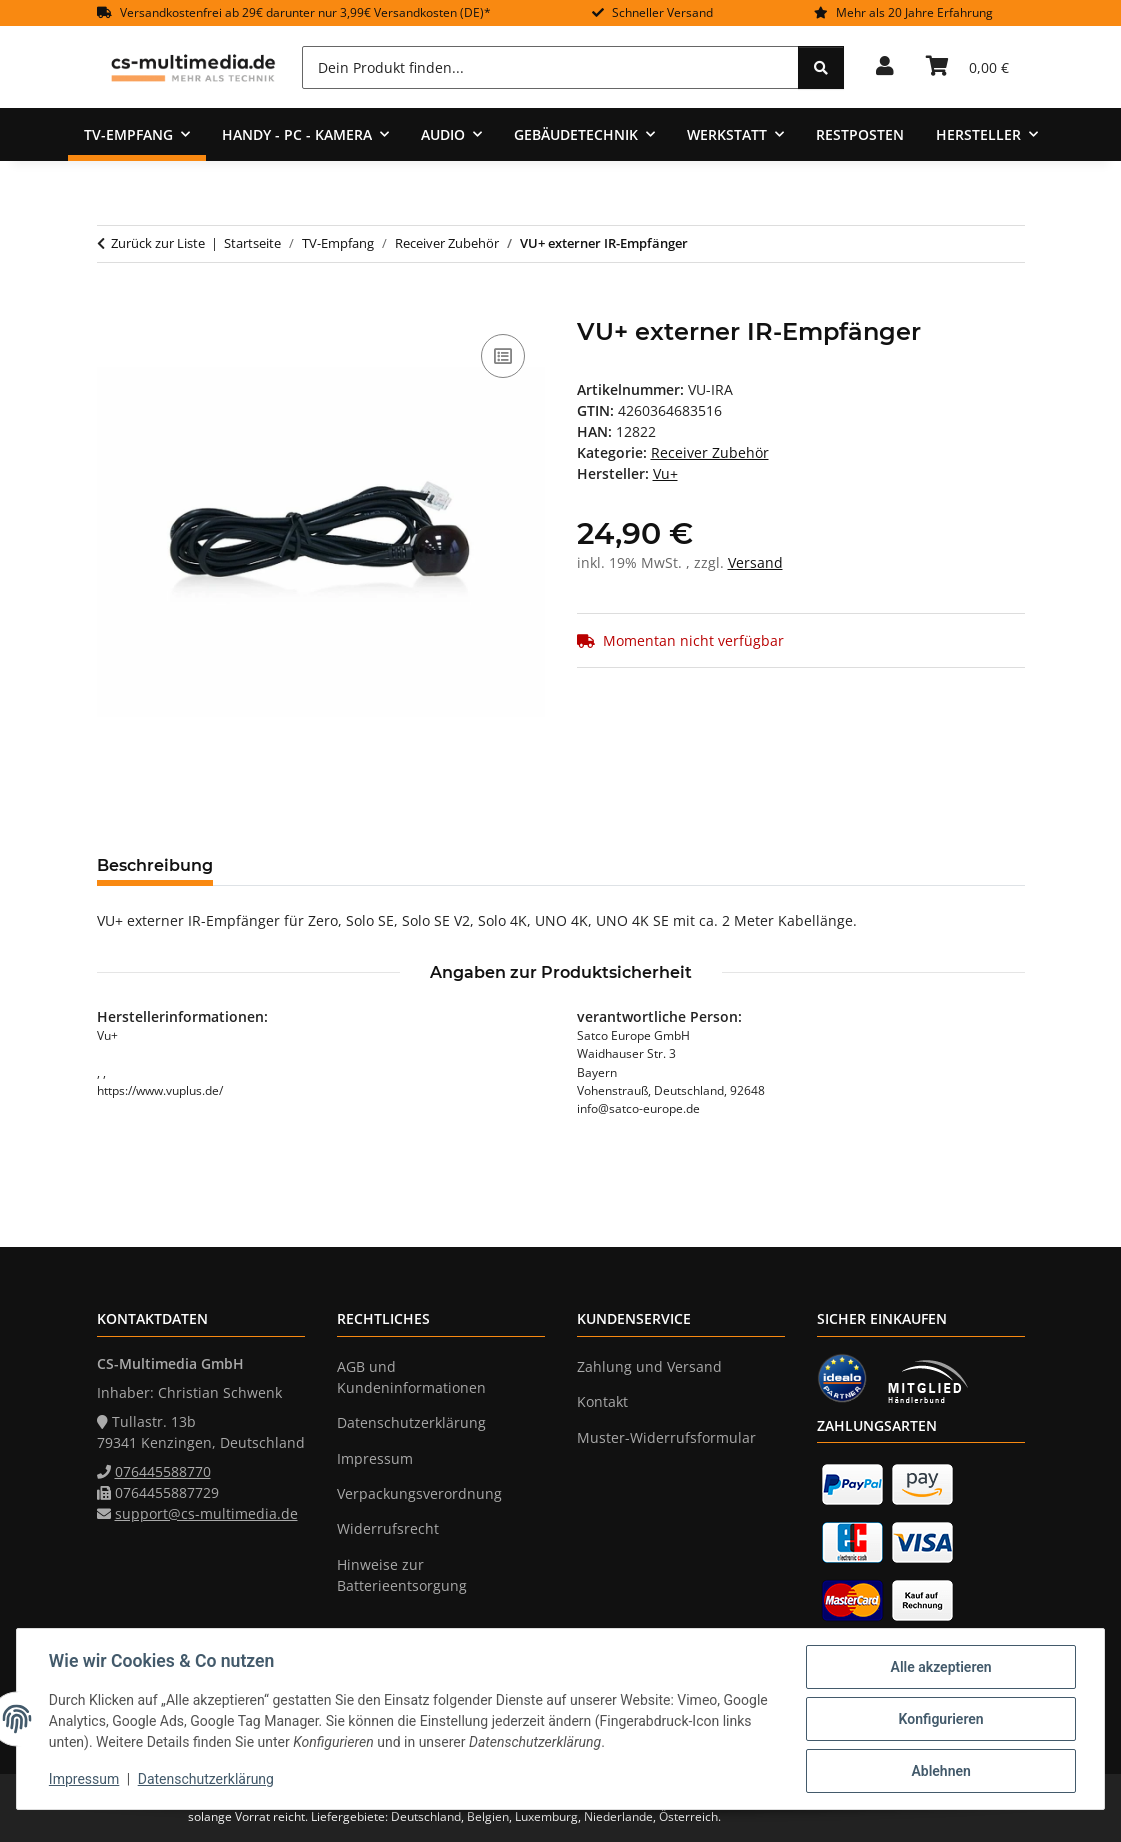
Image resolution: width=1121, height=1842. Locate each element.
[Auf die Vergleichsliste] (503, 356)
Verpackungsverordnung (419, 1493)
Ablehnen (940, 1771)
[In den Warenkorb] (113, 307)
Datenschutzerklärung (206, 1780)
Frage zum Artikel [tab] (466, 865)
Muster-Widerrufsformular (666, 1437)
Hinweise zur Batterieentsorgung (402, 1575)
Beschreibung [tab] (155, 865)
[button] (885, 67)
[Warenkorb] (967, 67)
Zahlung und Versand (649, 1366)
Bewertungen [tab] (302, 865)
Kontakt (602, 1401)
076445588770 (163, 1471)
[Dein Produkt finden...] (550, 67)
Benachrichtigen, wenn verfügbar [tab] (712, 865)
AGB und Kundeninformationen (411, 1377)
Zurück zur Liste (158, 243)
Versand (755, 562)
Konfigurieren (940, 1719)
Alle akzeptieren (940, 1667)
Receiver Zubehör (710, 452)
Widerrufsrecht (388, 1528)
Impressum (84, 1780)
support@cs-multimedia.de (206, 1513)
